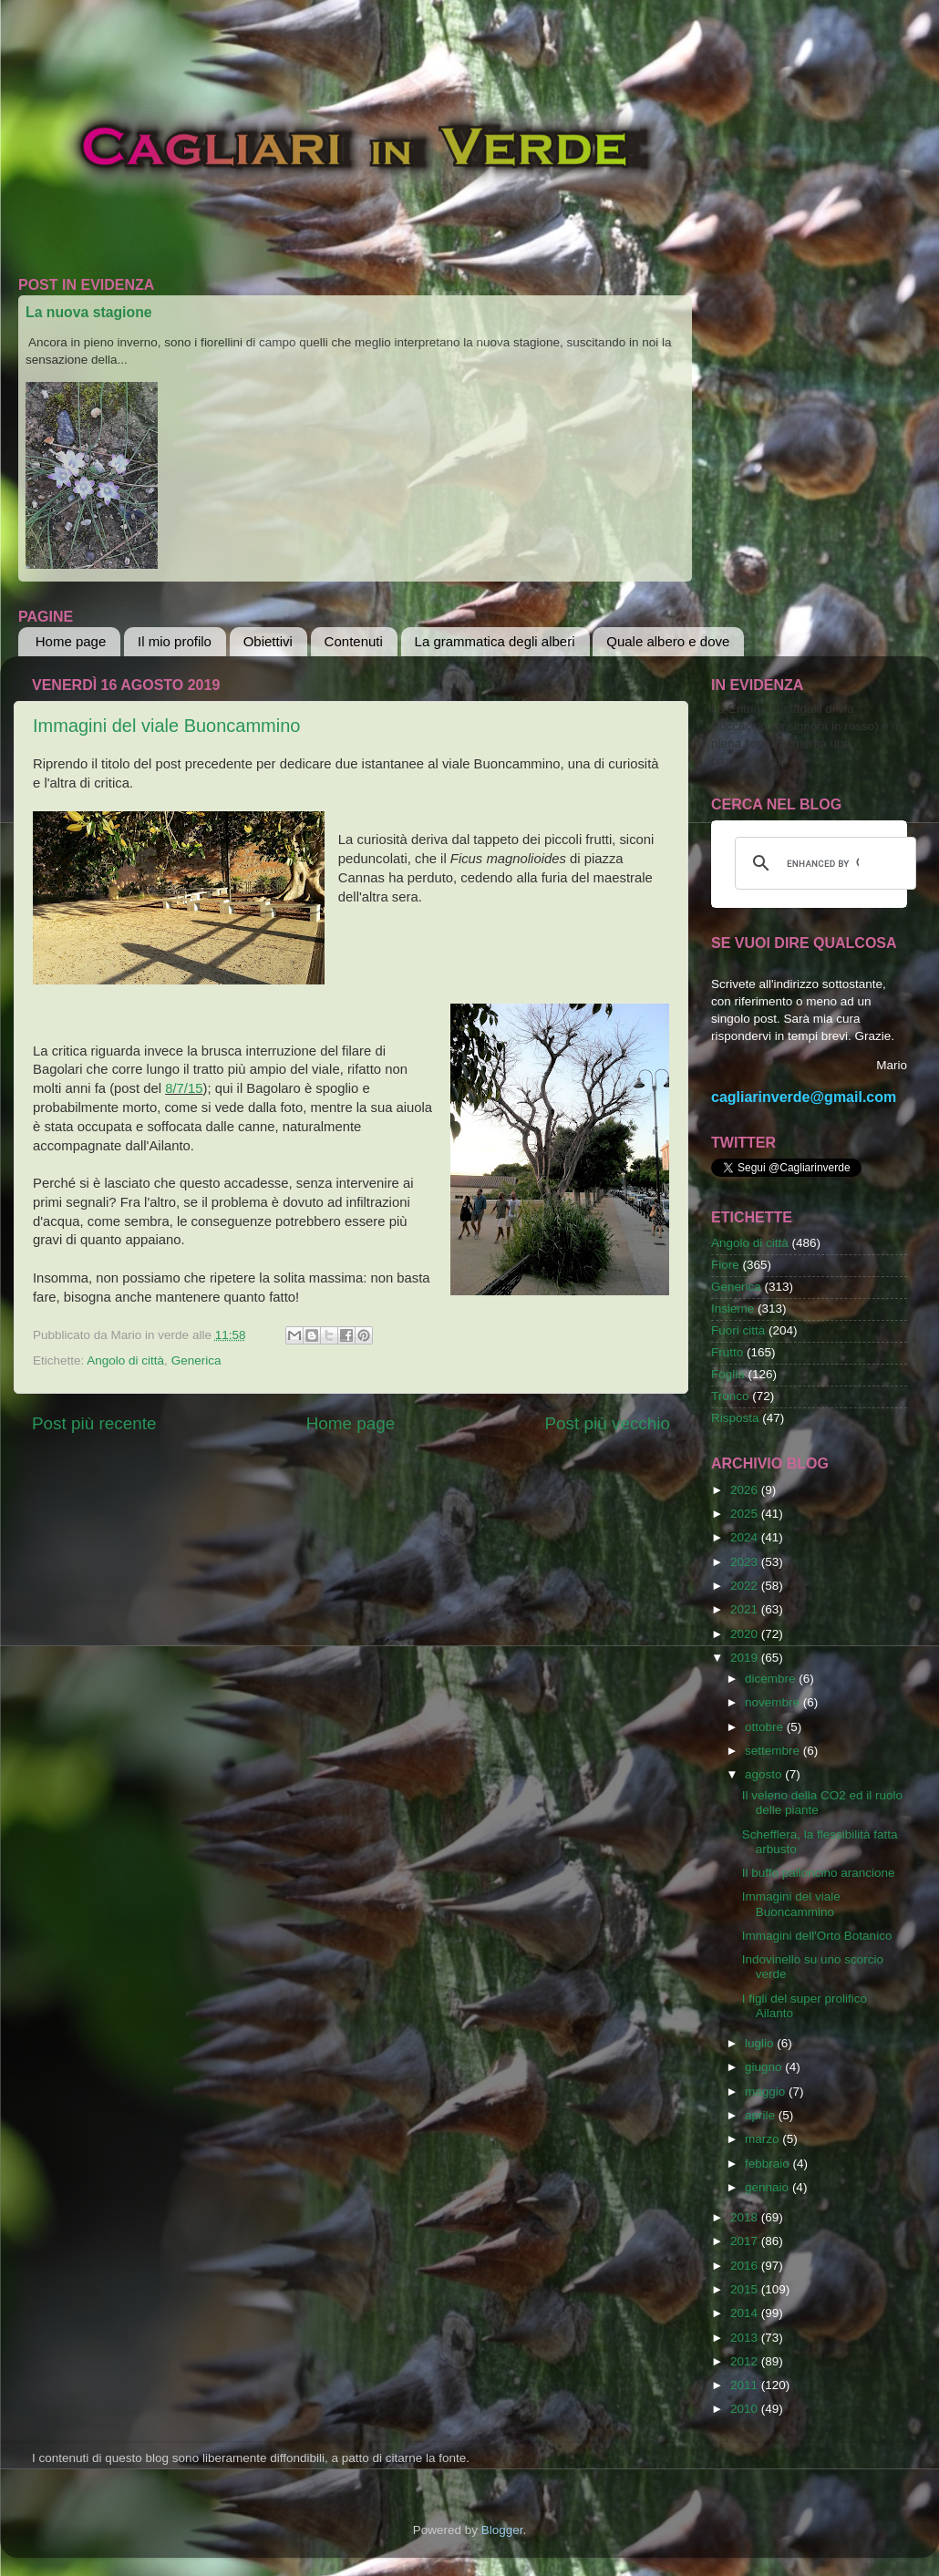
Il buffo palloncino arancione (818, 1873)
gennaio (768, 2187)
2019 (745, 1657)
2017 (745, 2241)
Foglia (728, 1374)
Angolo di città (125, 1360)
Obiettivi (268, 641)
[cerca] (823, 863)
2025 (745, 1513)
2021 (745, 1609)
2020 (745, 1634)
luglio (761, 2043)
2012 (745, 2361)
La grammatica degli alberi (495, 641)
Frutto (727, 1352)
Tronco (730, 1396)
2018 (745, 2217)
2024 (745, 1537)
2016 (745, 2265)
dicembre (772, 1678)
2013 (745, 2337)
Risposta (735, 1418)
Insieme (732, 1308)
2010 (745, 2409)
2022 (745, 1585)
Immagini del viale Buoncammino (166, 726)
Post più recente (94, 1423)
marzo (763, 2139)
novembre (774, 1702)
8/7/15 (183, 1088)
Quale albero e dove (667, 641)
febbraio (769, 2163)
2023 (745, 1562)
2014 (745, 2313)
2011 (745, 2385)
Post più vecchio (607, 1423)
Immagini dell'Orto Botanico (817, 1935)
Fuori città (738, 1330)
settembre (774, 1750)
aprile (762, 2115)
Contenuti (354, 641)
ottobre (766, 1727)
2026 (745, 1490)
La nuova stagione (89, 312)
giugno (765, 2067)
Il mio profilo (175, 641)
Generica (196, 1360)
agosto (765, 1774)
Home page (71, 641)
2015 (745, 2289)
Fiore (725, 1265)
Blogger (502, 2530)
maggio (767, 2091)
